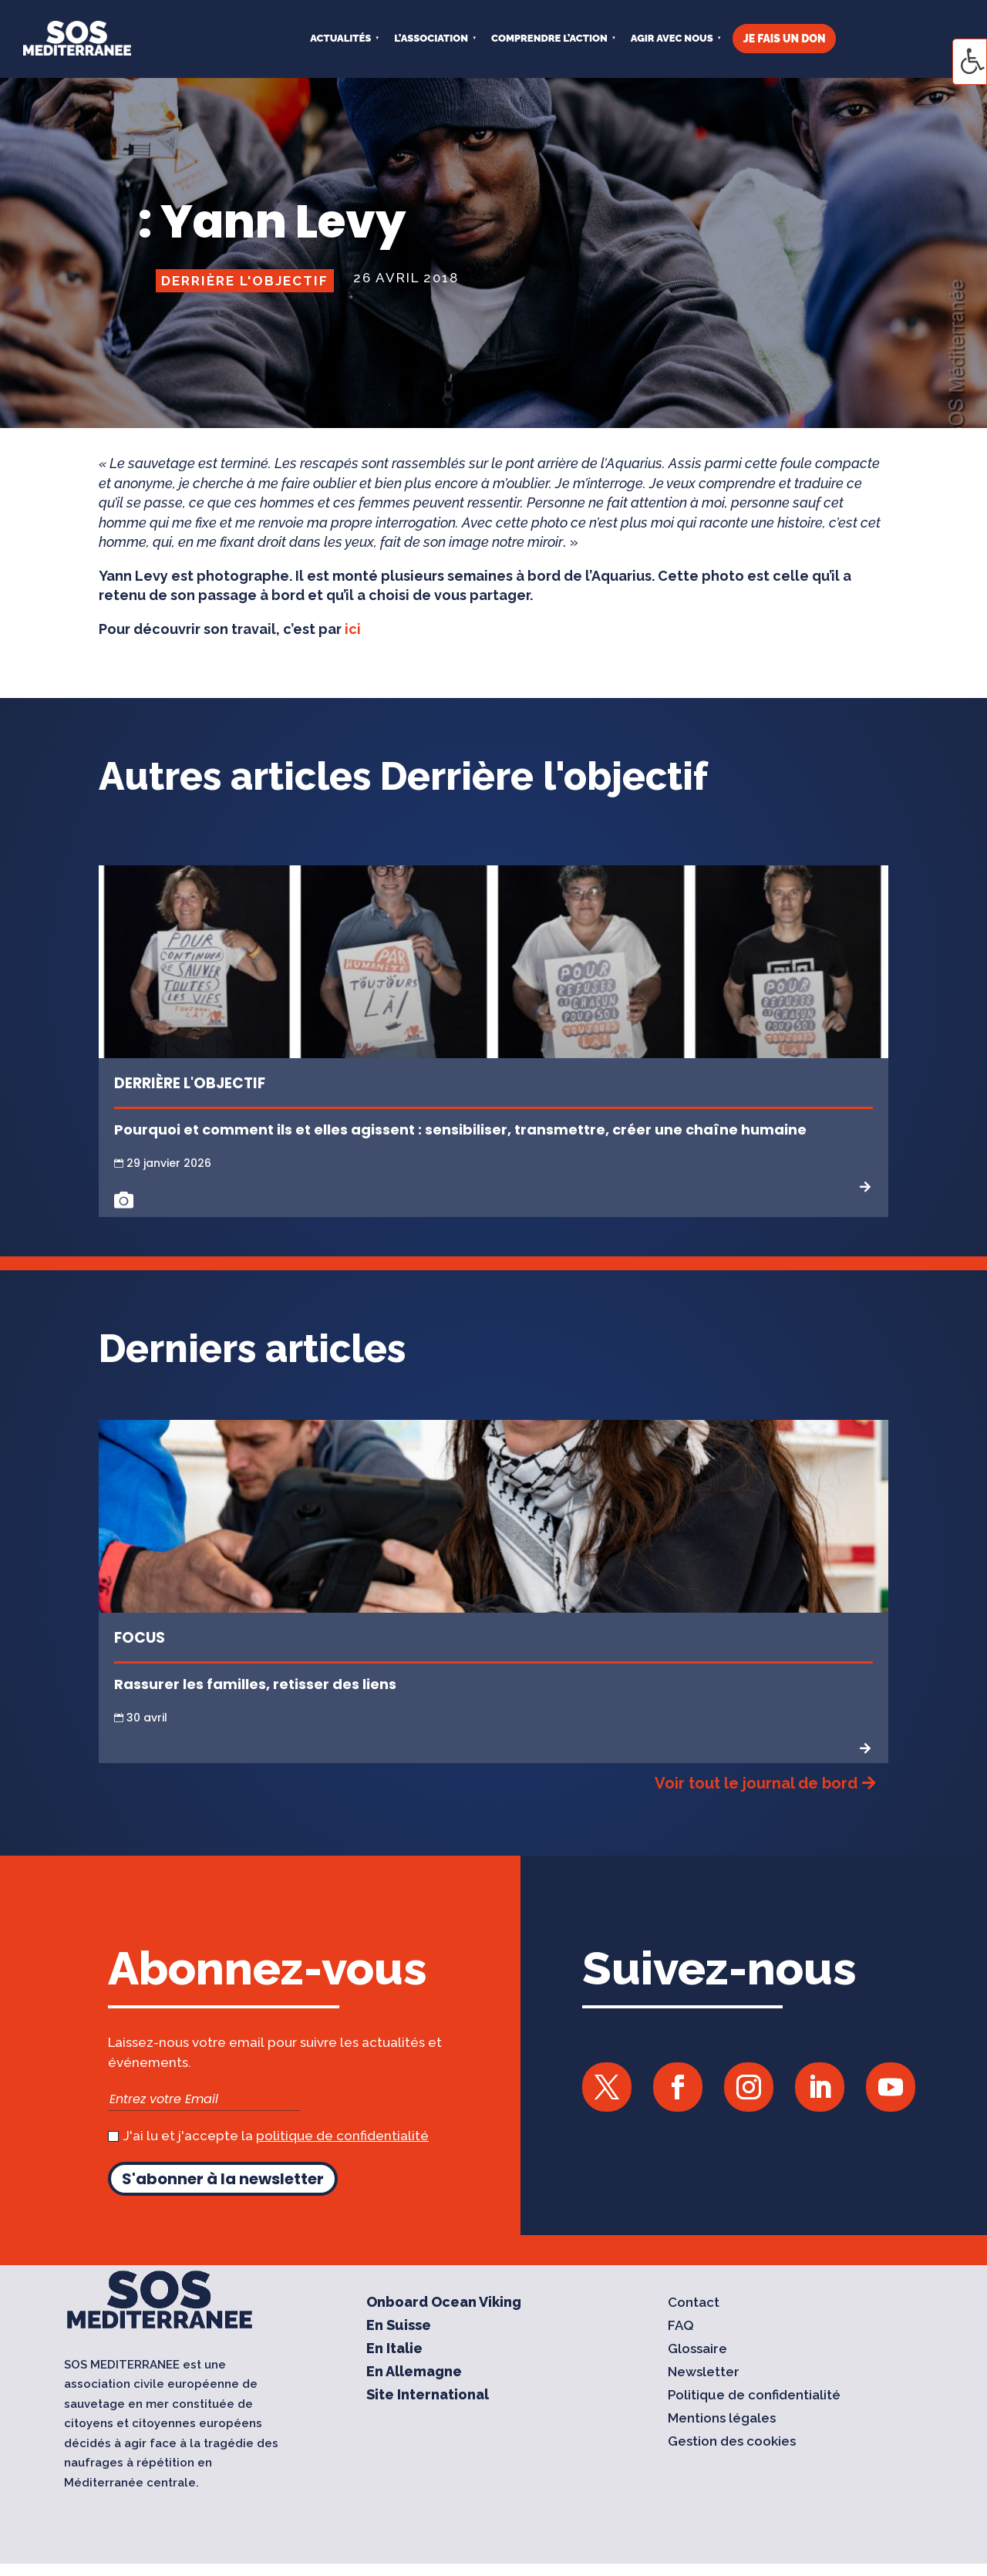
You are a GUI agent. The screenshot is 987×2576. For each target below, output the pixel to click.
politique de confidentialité (342, 2135)
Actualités (340, 38)
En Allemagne (414, 2372)
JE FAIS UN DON (784, 38)
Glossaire (697, 2349)
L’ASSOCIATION (431, 38)
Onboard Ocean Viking (443, 2303)
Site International (427, 2395)
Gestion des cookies (732, 2442)
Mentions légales (722, 2419)
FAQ (681, 2326)
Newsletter (703, 2372)
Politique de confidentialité (754, 2395)
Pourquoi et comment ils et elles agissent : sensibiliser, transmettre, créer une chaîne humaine (460, 1129)
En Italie (394, 2349)
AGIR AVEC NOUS (672, 38)
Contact (693, 2303)
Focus (139, 1637)
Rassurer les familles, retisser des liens (255, 1684)
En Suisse (398, 2326)
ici (353, 629)
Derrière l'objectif (244, 280)
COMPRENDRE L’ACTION (549, 38)
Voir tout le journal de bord (756, 1783)
